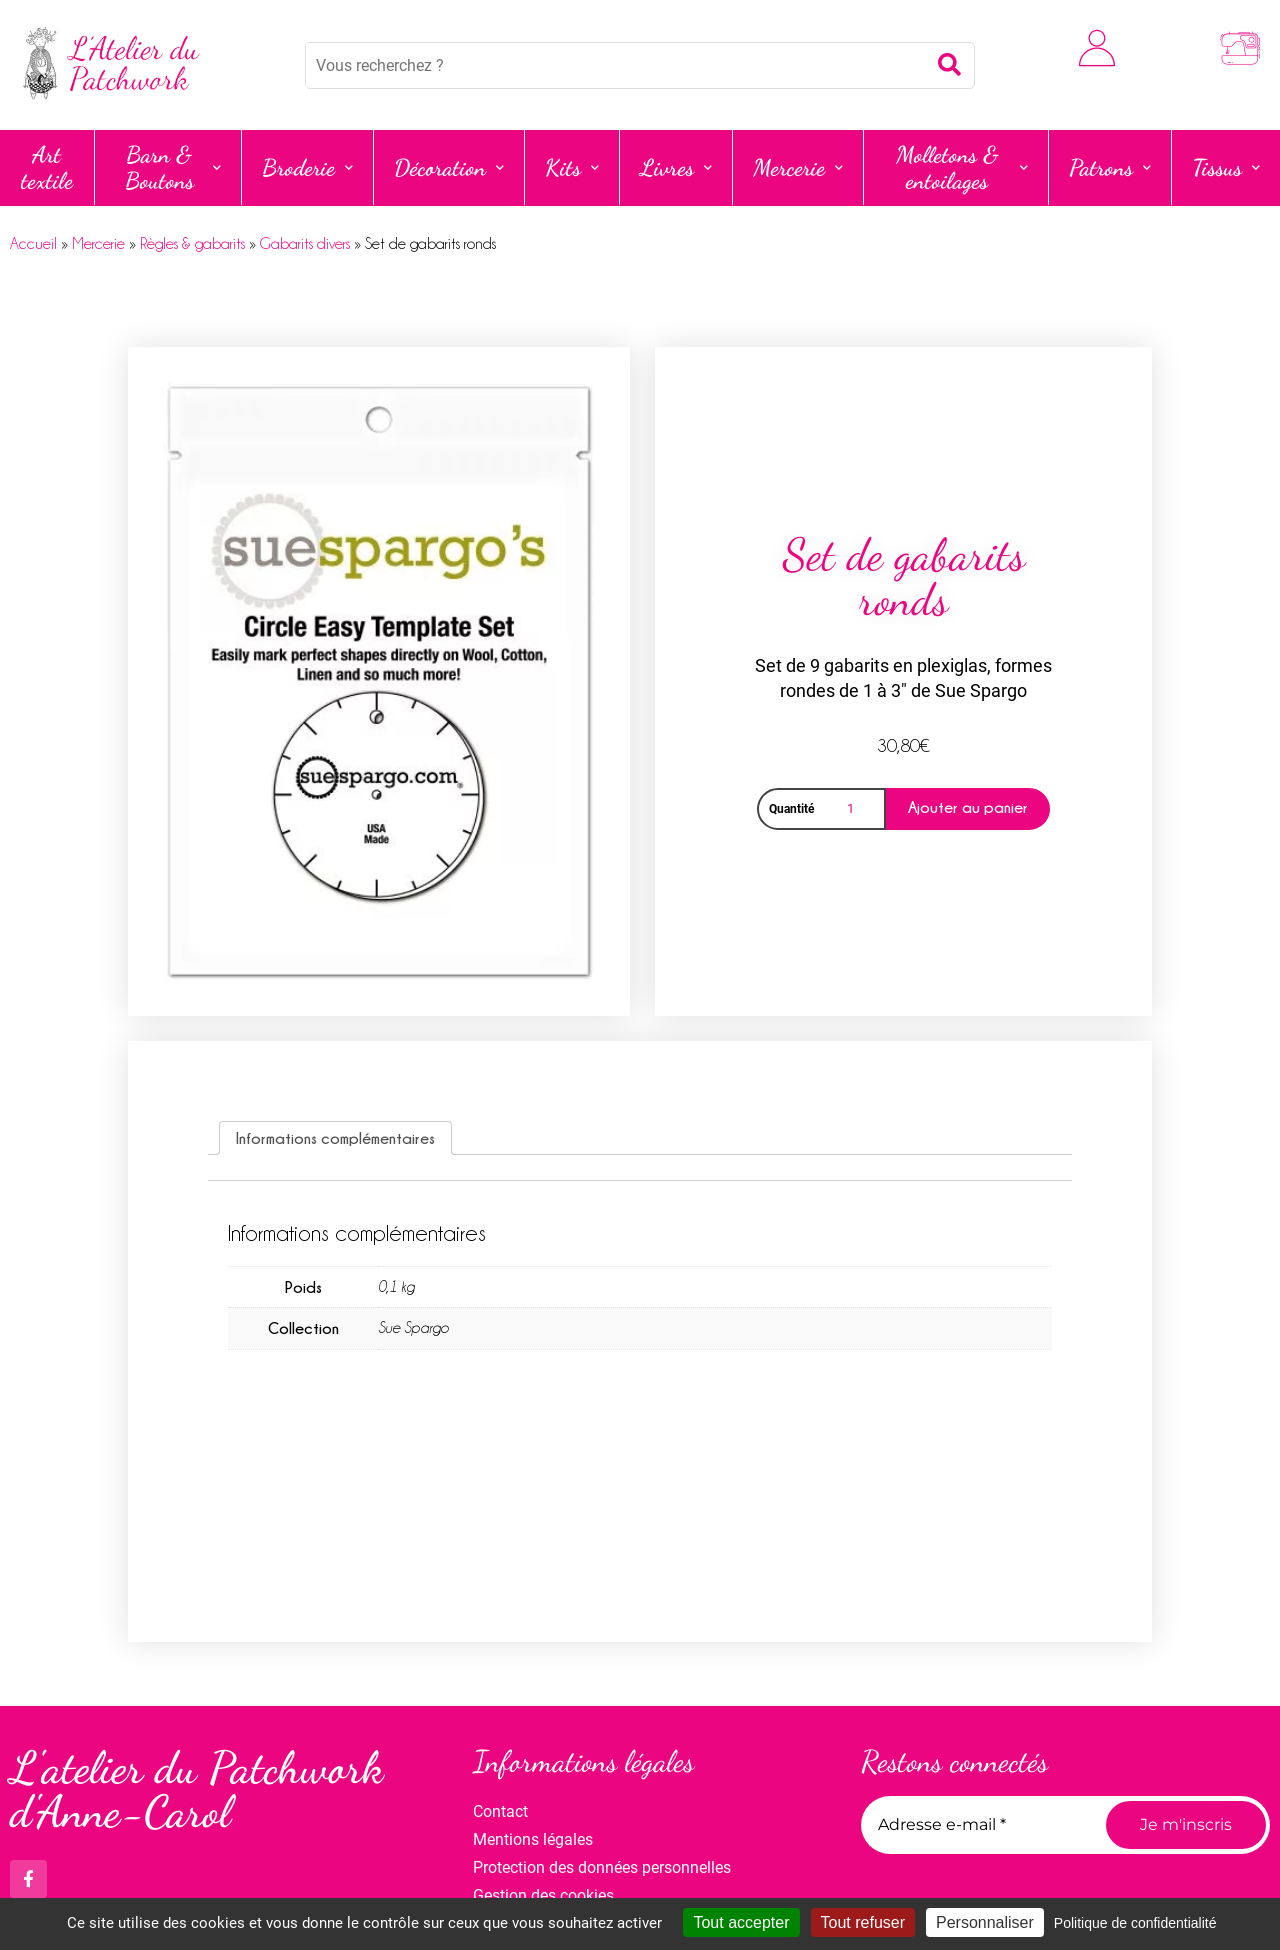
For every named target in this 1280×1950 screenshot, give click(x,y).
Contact (500, 1811)
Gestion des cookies (543, 1895)
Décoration (449, 167)
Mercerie (798, 167)
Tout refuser (863, 1922)
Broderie (307, 167)
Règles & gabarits (192, 244)
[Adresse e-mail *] (976, 1825)
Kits (572, 167)
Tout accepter (741, 1922)
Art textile (47, 167)
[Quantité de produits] (854, 809)
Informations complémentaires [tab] (335, 1138)
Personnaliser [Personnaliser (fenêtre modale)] (985, 1922)
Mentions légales (533, 1839)
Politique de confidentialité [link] (1135, 1923)
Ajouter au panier (968, 807)
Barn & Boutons (173, 167)
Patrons (1110, 167)
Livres (676, 167)
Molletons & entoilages (962, 167)
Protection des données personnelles (602, 1867)
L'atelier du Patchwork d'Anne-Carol (196, 1790)
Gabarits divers (305, 244)
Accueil (33, 244)
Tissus (1226, 167)
